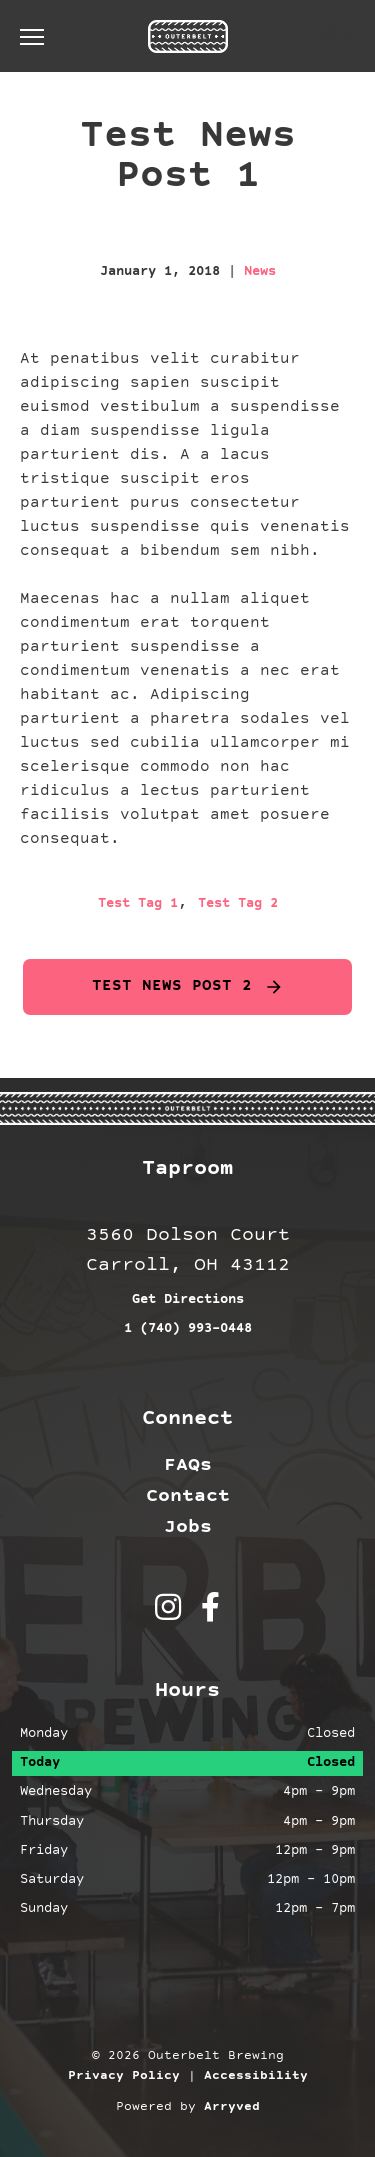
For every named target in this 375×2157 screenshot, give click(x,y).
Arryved (232, 2106)
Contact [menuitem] (188, 1496)
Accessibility (256, 2075)
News (260, 272)
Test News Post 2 (172, 986)
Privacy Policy (124, 2075)
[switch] (40, 36)
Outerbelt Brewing (188, 36)
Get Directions (188, 1300)
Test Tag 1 (138, 904)
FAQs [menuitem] (188, 1465)
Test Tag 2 (238, 904)
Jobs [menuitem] (188, 1527)
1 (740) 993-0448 (188, 1329)
